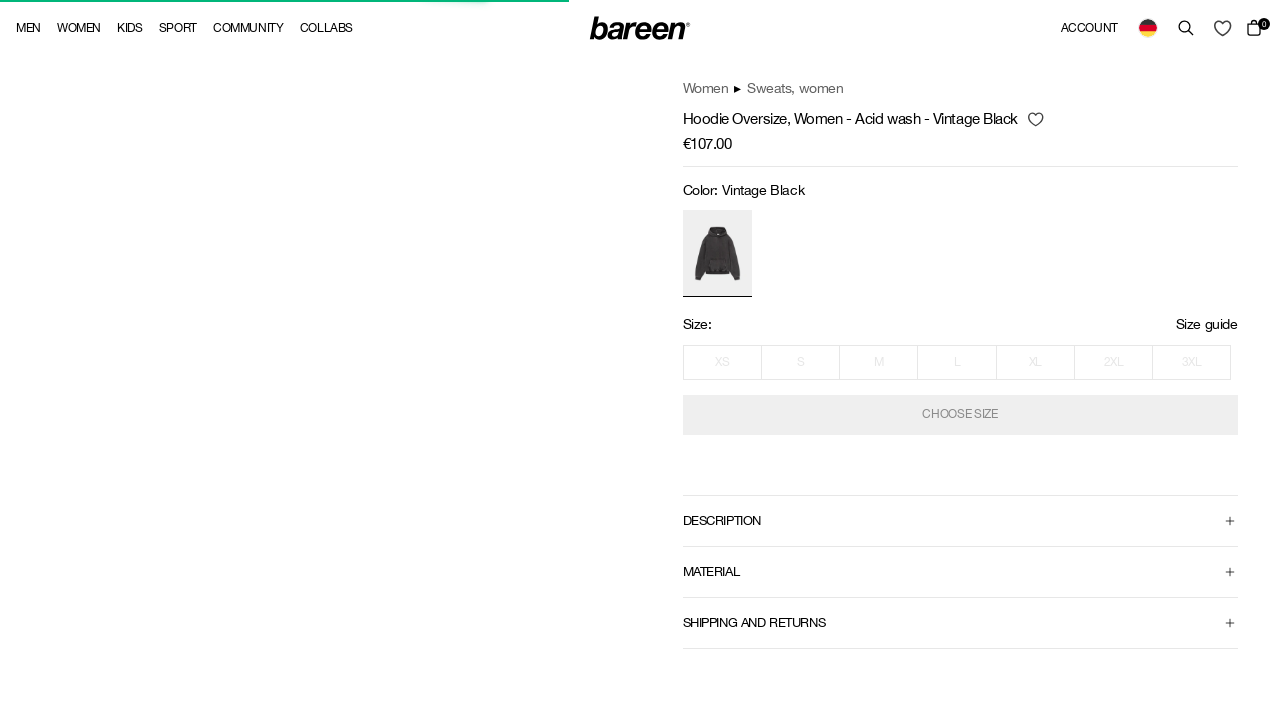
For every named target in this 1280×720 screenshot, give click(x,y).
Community (248, 28)
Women (79, 28)
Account (1089, 28)
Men (28, 28)
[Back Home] (640, 28)
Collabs (326, 28)
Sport (178, 28)
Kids (130, 28)
